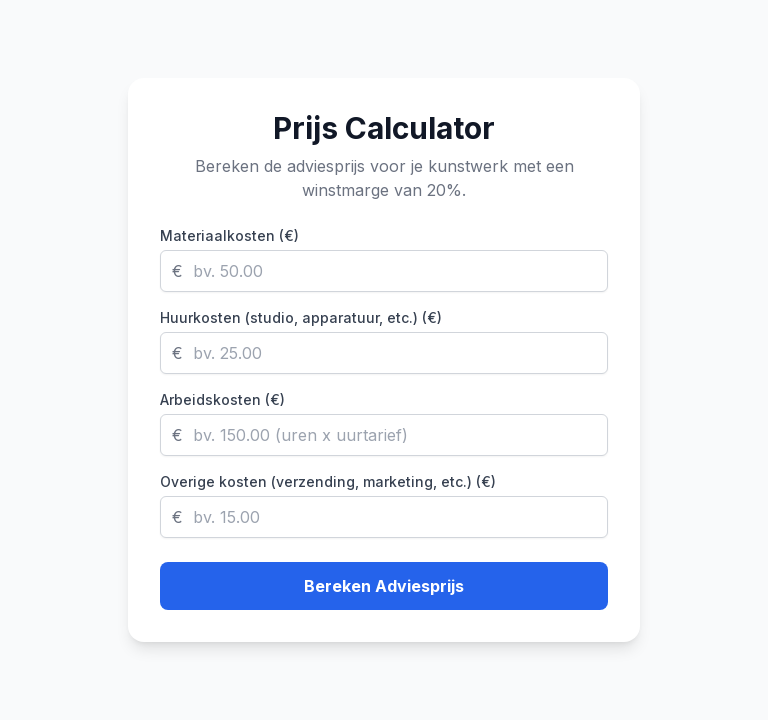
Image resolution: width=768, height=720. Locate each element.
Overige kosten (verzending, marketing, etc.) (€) (328, 481)
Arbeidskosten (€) (222, 399)
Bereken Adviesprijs (384, 586)
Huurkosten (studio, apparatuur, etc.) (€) (301, 317)
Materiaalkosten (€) (229, 235)
